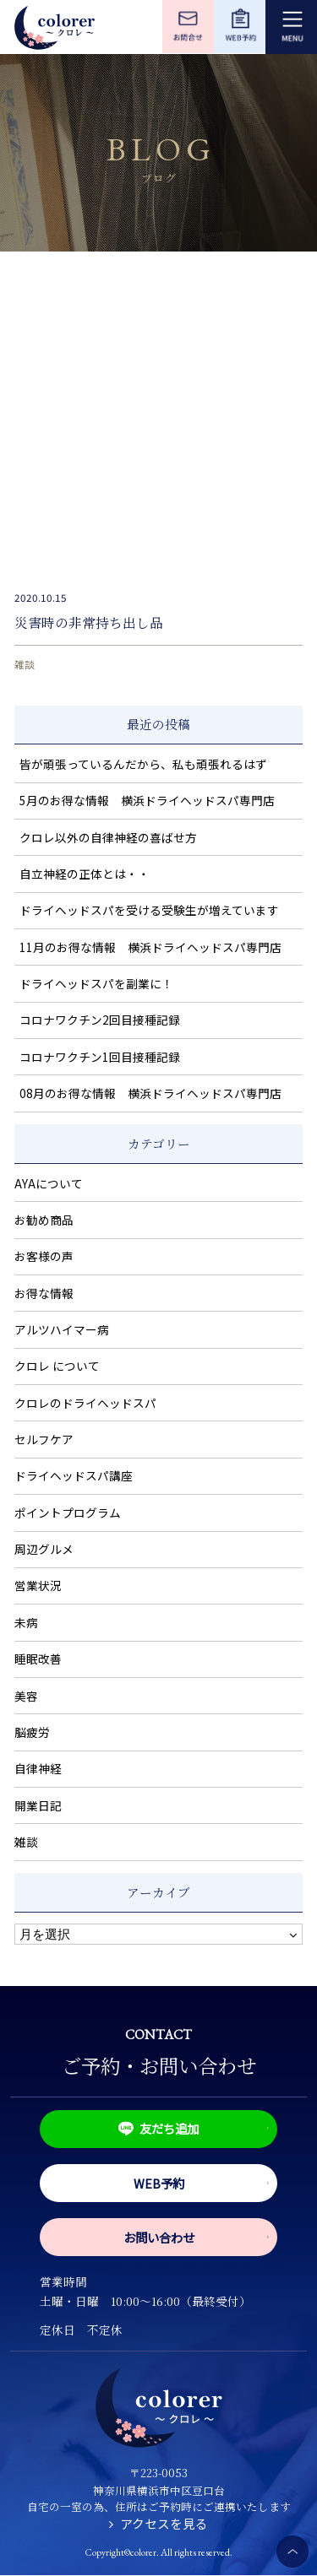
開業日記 (38, 1805)
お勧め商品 (44, 1219)
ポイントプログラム (67, 1512)
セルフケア (44, 1439)
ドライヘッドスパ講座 (73, 1475)
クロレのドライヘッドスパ (85, 1402)
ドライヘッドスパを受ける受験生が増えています (149, 909)
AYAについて (48, 1183)
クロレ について (57, 1365)
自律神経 (38, 1768)
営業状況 (38, 1585)
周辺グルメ (44, 1548)
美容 (26, 1695)
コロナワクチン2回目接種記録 (99, 1019)
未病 (26, 1622)
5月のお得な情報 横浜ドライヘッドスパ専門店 (147, 800)
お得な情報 (44, 1293)
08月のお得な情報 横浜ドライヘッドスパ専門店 (150, 1093)
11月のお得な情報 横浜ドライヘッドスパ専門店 (150, 947)
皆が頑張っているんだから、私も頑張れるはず (143, 763)
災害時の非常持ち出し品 (88, 622)
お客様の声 (44, 1255)
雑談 (24, 664)
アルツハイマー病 (61, 1329)
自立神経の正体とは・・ (84, 873)
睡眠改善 (38, 1658)
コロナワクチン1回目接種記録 (99, 1056)
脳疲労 (32, 1732)
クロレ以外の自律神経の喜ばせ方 (108, 837)
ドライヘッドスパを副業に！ (96, 983)
